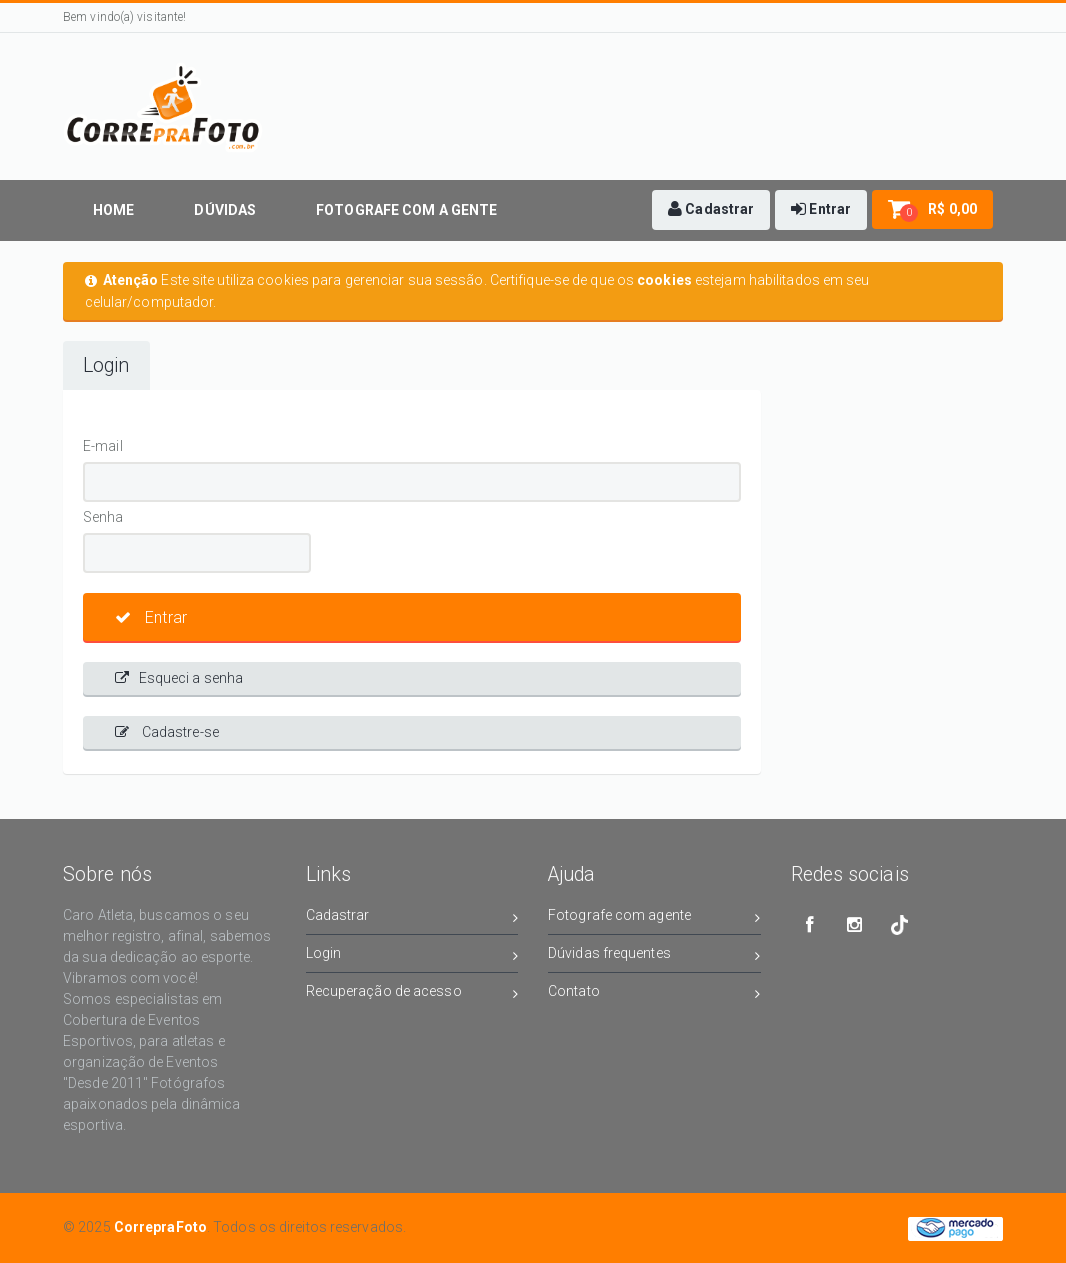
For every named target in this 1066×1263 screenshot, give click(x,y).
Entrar (151, 617)
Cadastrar (412, 918)
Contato (654, 994)
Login (106, 365)
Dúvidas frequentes (654, 956)
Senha (103, 517)
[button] (711, 210)
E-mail (103, 446)
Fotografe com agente (654, 918)
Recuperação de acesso (412, 994)
